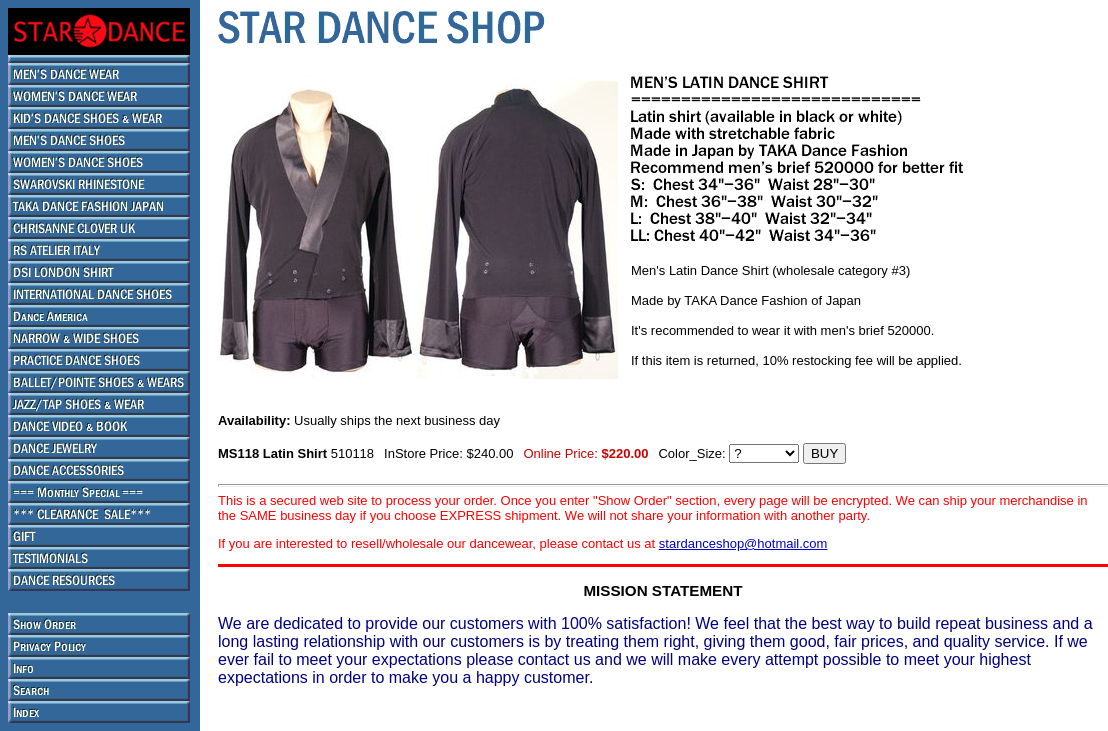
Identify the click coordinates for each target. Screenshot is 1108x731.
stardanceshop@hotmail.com (743, 543)
